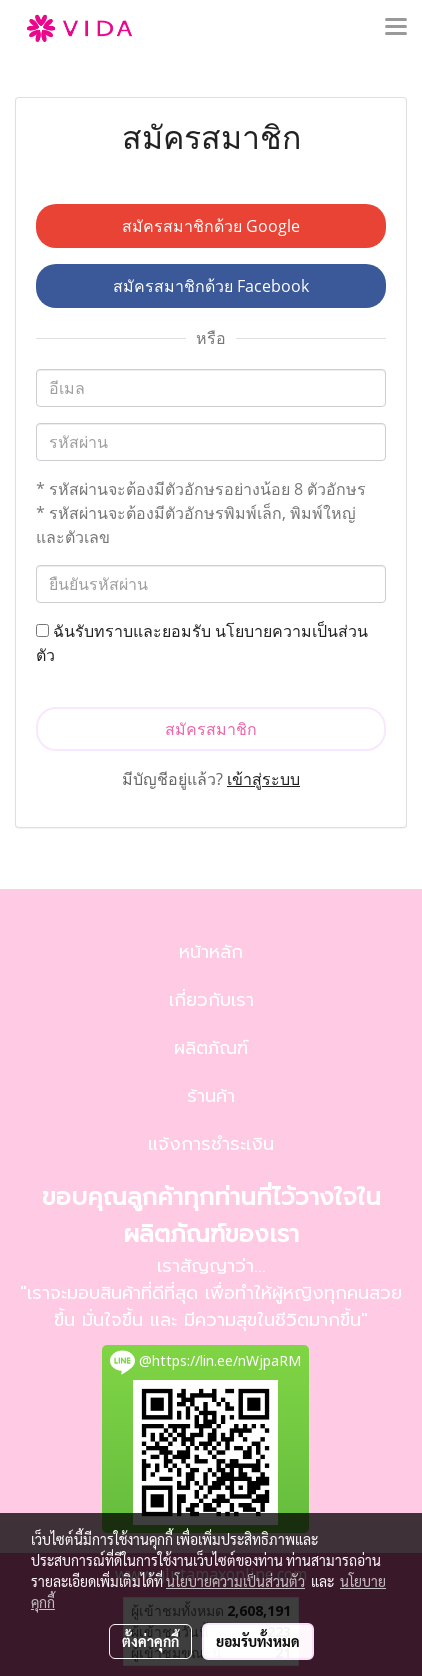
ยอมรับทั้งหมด (258, 1641)
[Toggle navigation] (396, 28)
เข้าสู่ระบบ (263, 779)
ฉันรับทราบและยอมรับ (202, 643)
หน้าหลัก (211, 952)
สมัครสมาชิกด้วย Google (211, 226)
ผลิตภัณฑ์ (211, 1048)
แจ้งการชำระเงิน (211, 1144)
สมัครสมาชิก (211, 729)
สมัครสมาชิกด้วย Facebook (211, 286)
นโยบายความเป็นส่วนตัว (235, 1581)
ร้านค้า (211, 1096)
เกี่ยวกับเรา (211, 1000)
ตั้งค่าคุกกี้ (150, 1641)
